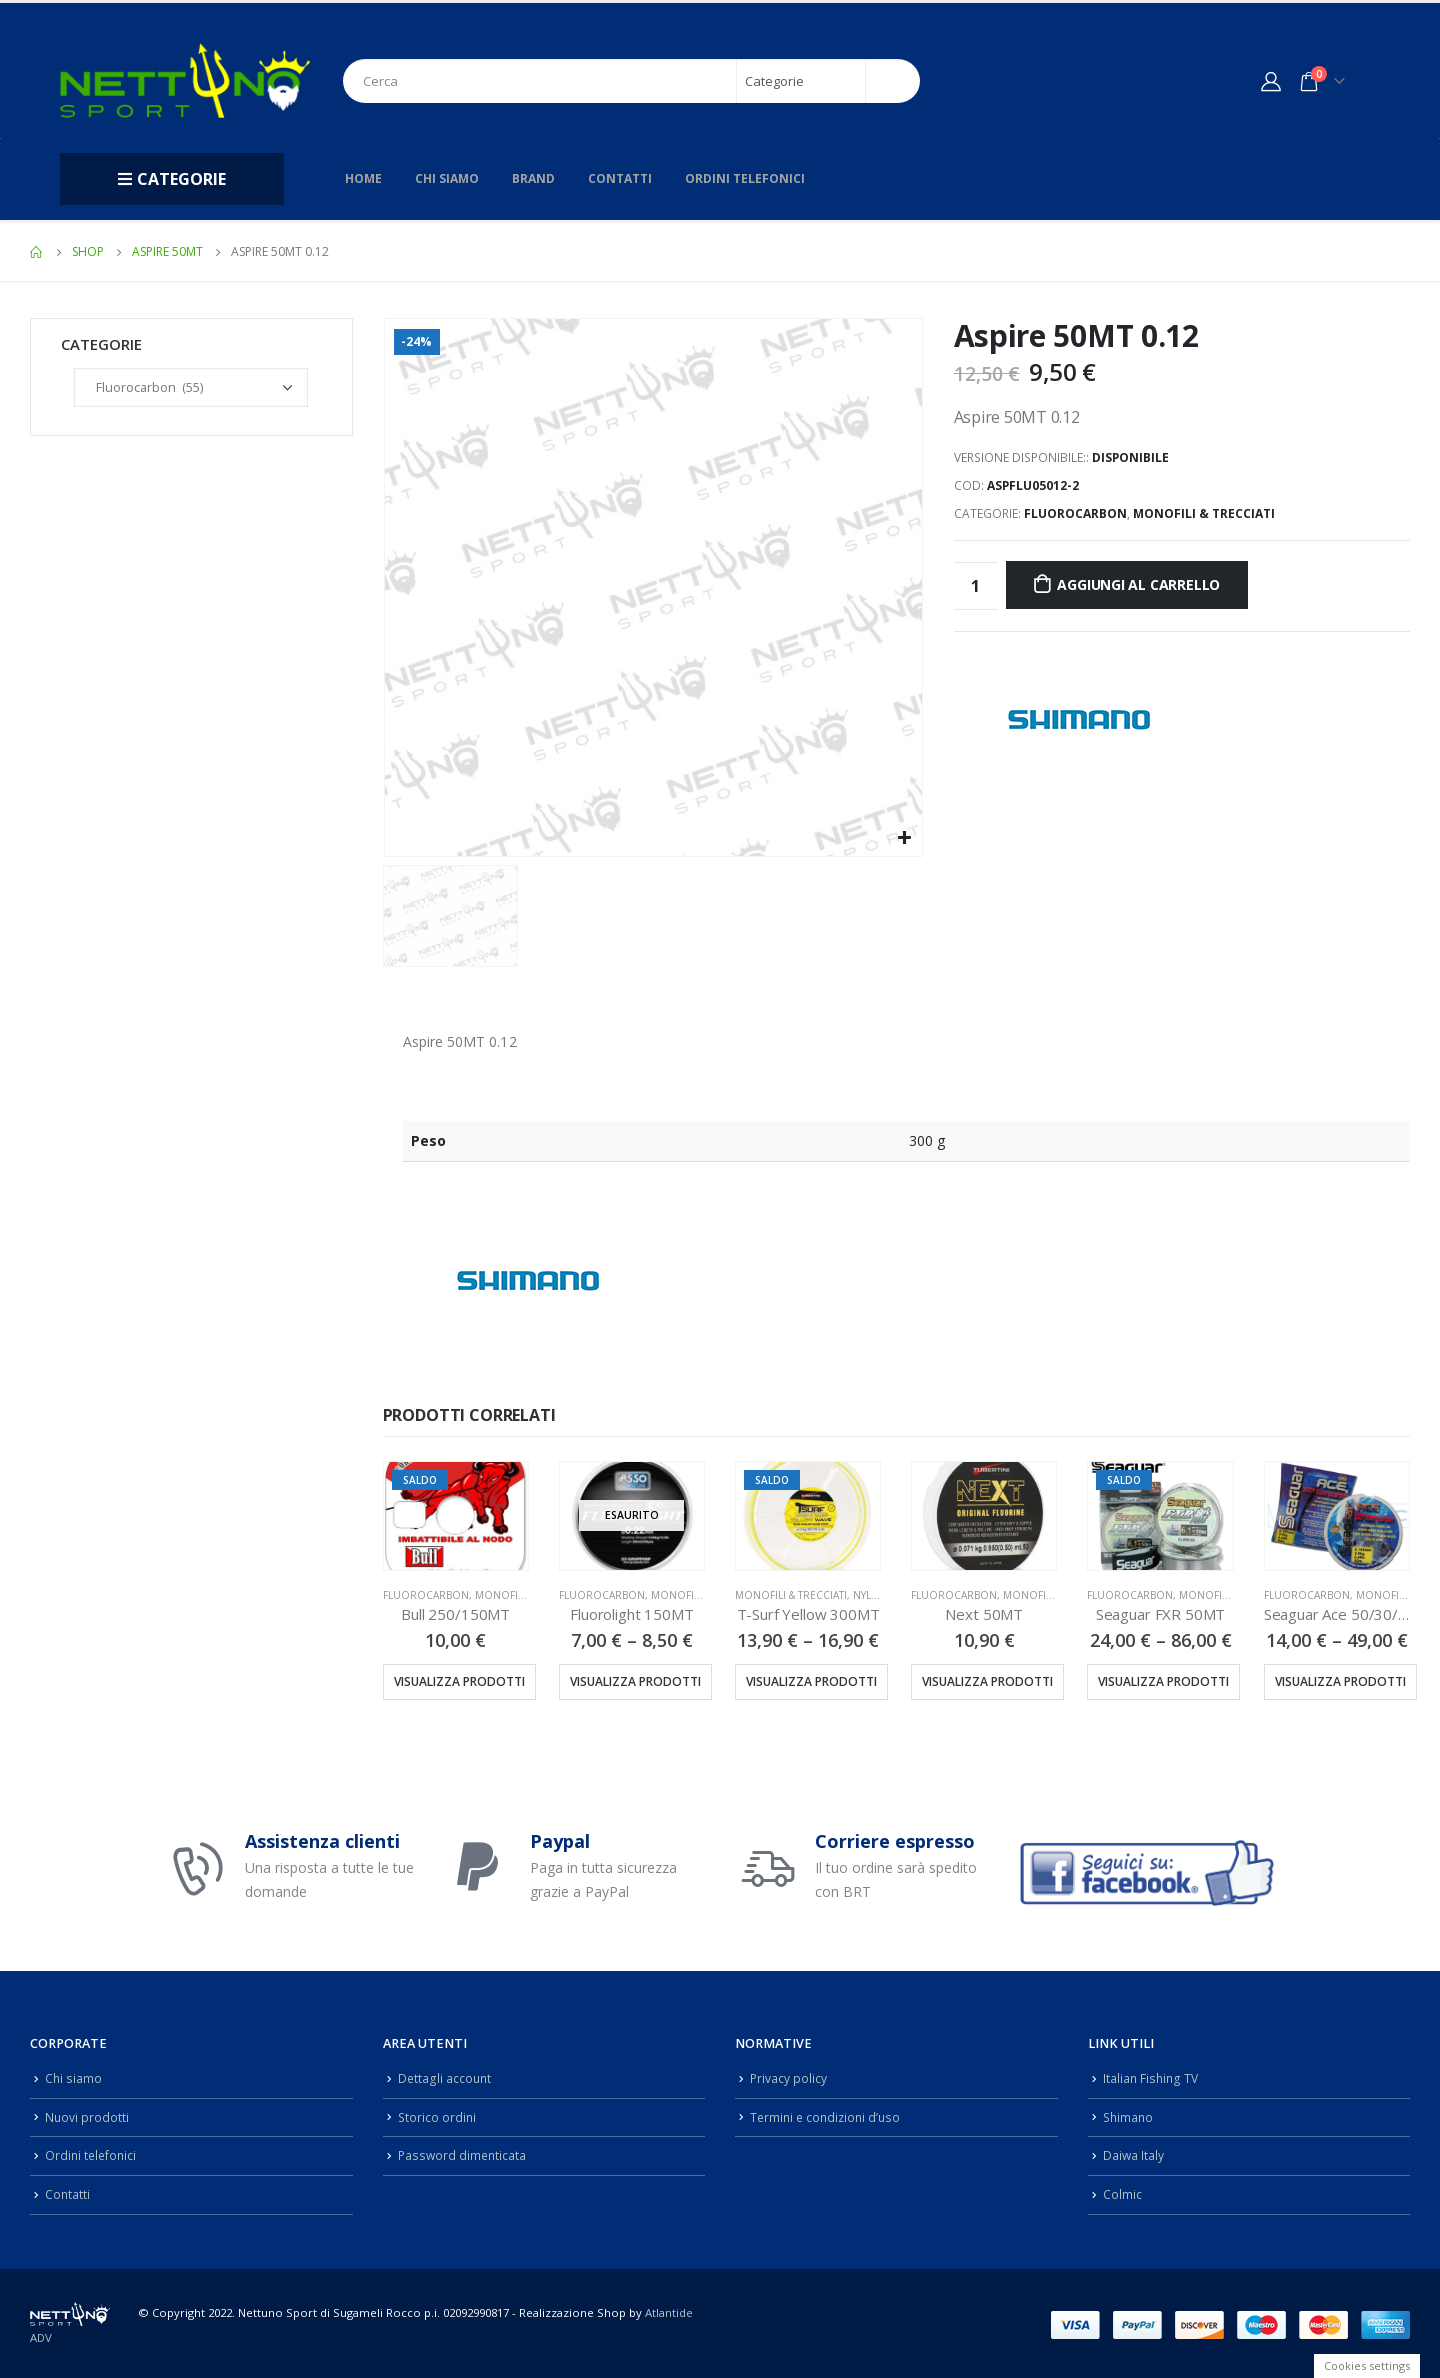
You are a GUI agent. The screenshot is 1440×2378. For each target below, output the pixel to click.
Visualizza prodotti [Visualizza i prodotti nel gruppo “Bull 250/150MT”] (459, 1681)
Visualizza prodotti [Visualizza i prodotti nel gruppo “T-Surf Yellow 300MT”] (811, 1681)
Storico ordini (438, 2115)
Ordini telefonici (745, 178)
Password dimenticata (464, 2152)
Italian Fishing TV (1152, 2077)
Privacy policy (789, 2077)
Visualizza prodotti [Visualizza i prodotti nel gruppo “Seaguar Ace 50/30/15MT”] (1340, 1681)
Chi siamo (447, 178)
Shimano (1129, 2115)
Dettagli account (445, 2077)
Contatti (620, 178)
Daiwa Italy (1134, 2152)
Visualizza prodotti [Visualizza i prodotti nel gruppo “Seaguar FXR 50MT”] (1163, 1681)
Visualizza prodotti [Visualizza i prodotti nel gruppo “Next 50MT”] (987, 1681)
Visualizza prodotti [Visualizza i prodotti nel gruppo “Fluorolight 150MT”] (635, 1681)
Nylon (870, 1595)
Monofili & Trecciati (1204, 513)
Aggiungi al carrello (1138, 584)
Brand (533, 178)
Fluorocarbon (1075, 513)
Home (363, 178)
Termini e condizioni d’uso (828, 2115)
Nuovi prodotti (87, 2115)
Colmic (1122, 2190)
